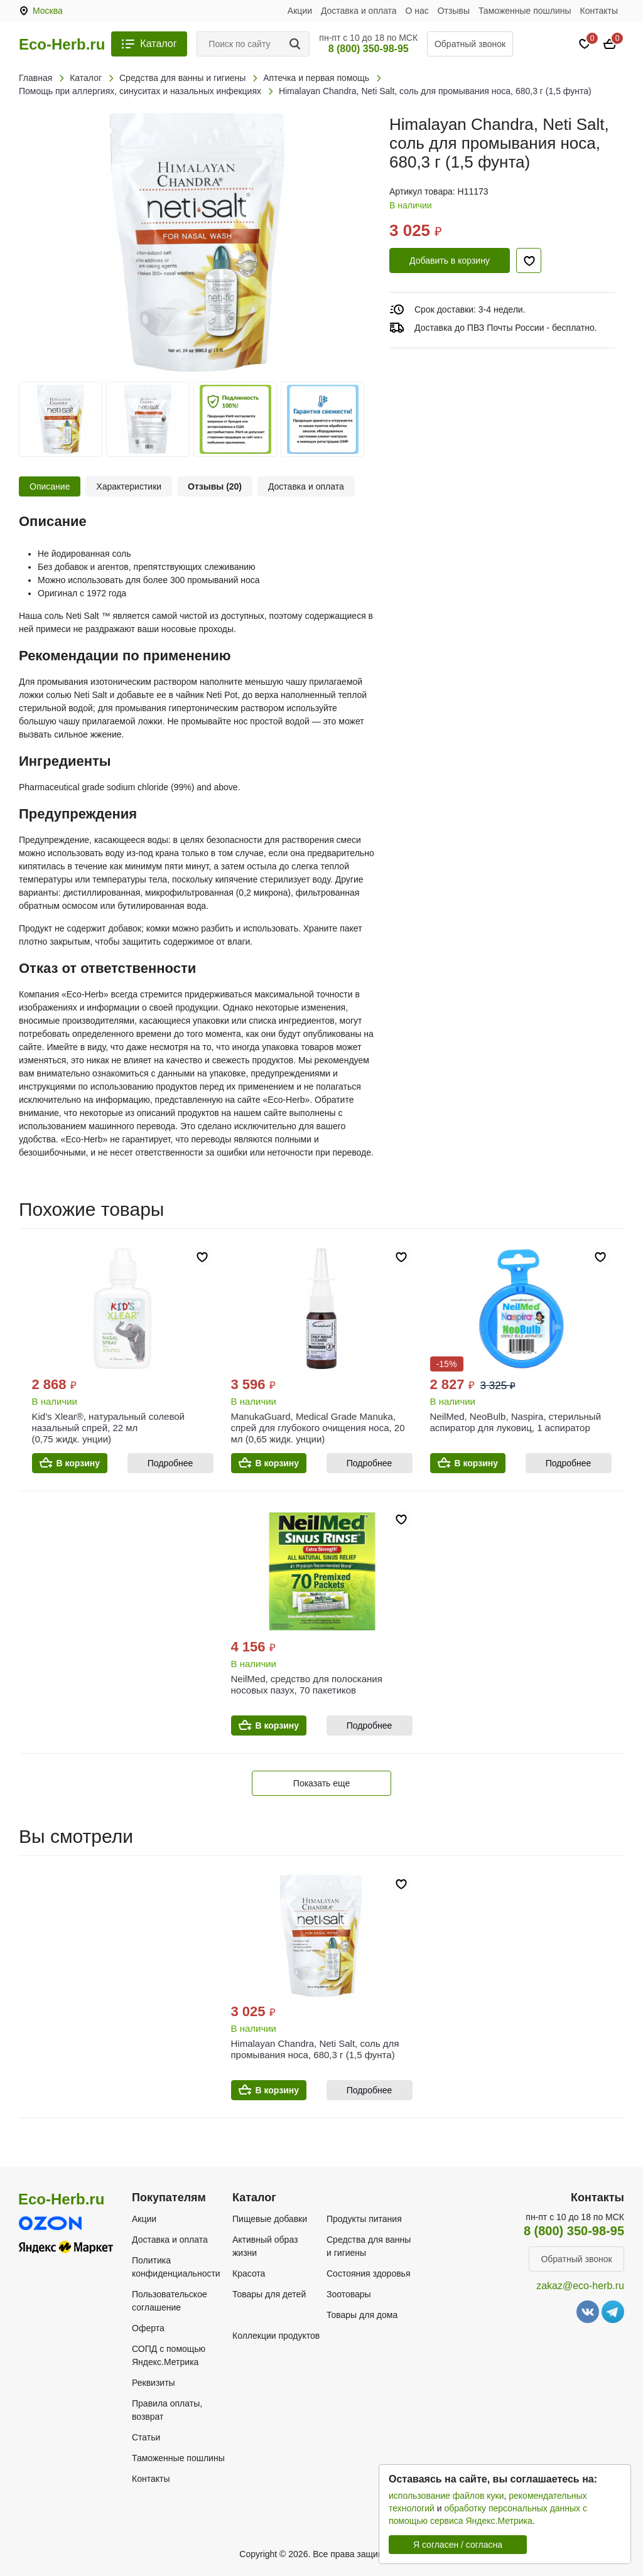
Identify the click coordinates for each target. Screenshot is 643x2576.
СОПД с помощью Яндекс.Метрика (168, 2355)
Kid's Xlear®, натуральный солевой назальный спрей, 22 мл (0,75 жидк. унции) (108, 1427)
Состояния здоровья (369, 2273)
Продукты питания (364, 2219)
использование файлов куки (446, 2496)
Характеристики (128, 486)
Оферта (148, 2328)
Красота (248, 2273)
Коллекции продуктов (276, 2336)
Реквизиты (153, 2383)
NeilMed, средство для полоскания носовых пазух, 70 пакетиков (306, 1684)
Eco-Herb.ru (62, 44)
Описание (50, 486)
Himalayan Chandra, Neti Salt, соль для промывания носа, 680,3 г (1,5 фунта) (315, 2049)
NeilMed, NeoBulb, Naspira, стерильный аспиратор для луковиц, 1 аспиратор (516, 1422)
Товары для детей (269, 2294)
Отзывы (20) (215, 486)
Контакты (599, 11)
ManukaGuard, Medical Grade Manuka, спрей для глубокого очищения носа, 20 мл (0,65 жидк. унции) (318, 1427)
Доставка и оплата (359, 11)
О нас (417, 11)
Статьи (146, 2437)
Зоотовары (349, 2294)
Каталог (158, 43)
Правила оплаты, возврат (167, 2410)
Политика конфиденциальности (176, 2266)
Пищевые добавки (269, 2219)
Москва (48, 11)
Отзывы (454, 11)
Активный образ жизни (265, 2246)
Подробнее (170, 1463)
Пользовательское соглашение (169, 2300)
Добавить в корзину (449, 260)
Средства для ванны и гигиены (369, 2246)
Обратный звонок (470, 44)
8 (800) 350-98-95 (368, 48)
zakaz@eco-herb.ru (580, 2285)
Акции (300, 11)
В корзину (78, 1463)
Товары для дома (362, 2315)
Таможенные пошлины (524, 11)
